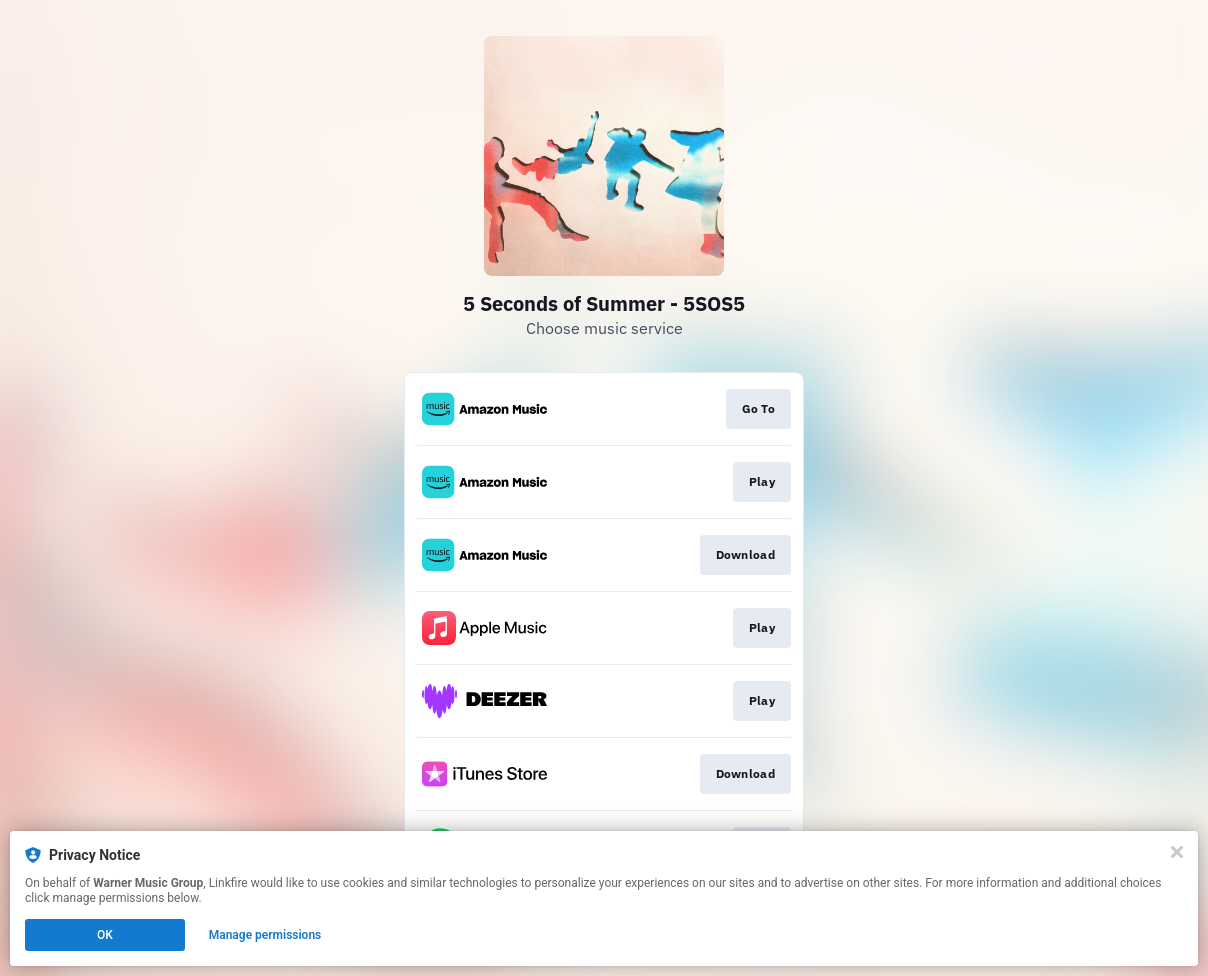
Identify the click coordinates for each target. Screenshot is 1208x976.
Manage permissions (265, 935)
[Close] (1177, 852)
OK (105, 935)
